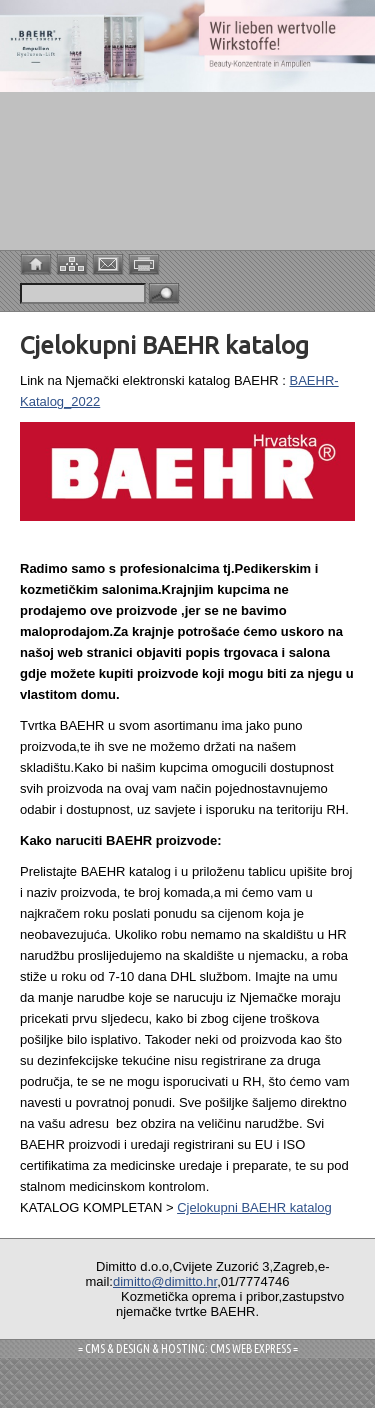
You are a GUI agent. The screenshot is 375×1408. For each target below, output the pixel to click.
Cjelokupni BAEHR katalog (254, 1207)
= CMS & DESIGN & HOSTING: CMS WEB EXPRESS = (188, 1348)
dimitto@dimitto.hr (165, 1281)
